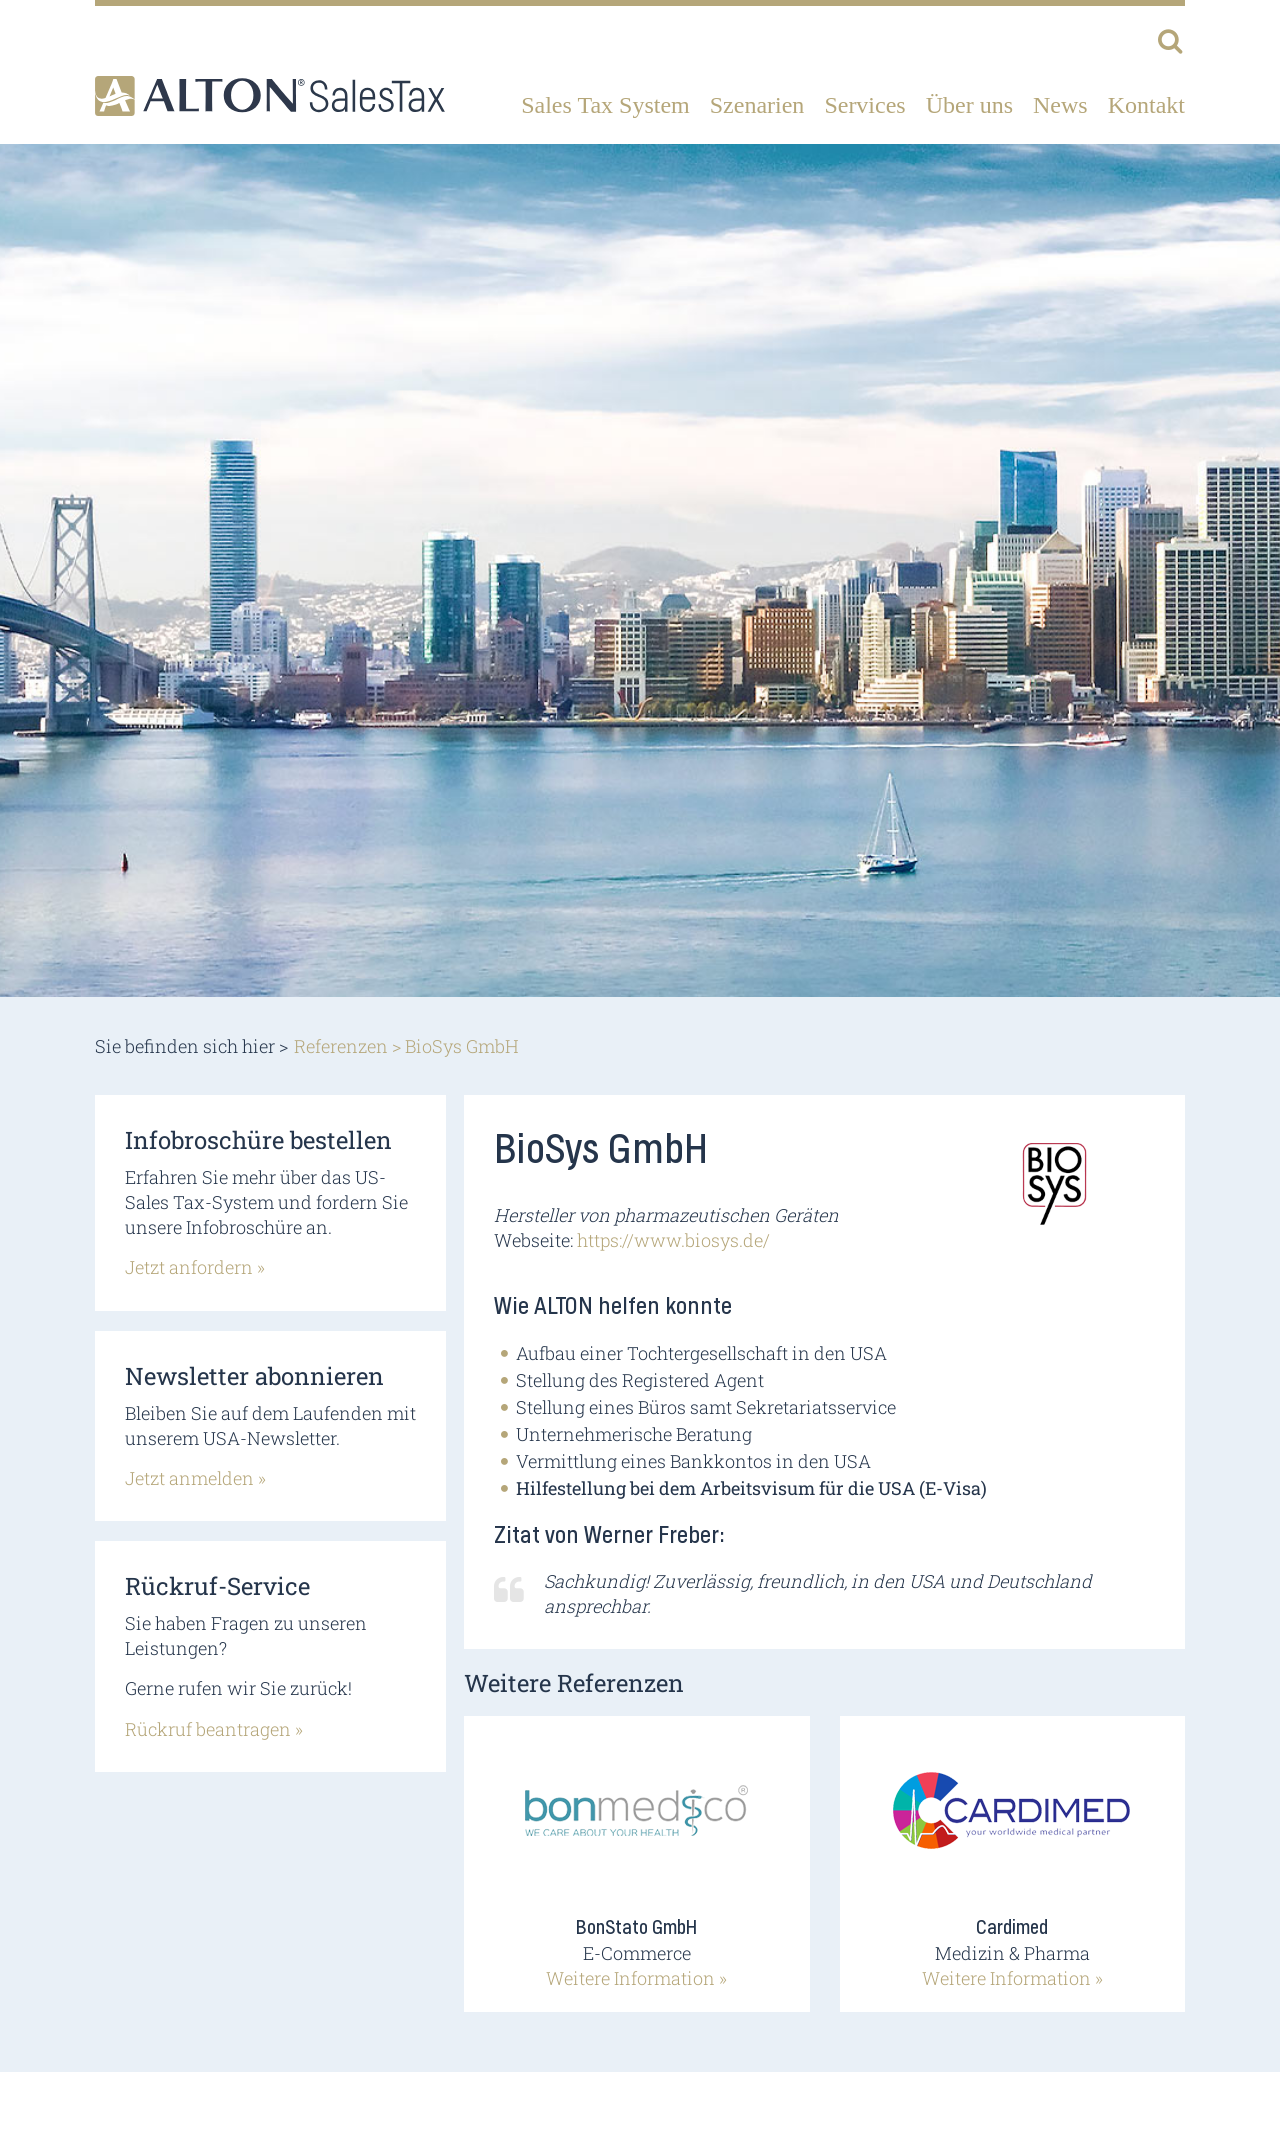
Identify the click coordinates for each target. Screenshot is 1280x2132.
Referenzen (341, 1046)
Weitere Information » (636, 1978)
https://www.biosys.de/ (673, 1240)
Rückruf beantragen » (214, 1729)
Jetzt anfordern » (195, 1267)
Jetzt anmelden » (195, 1478)
